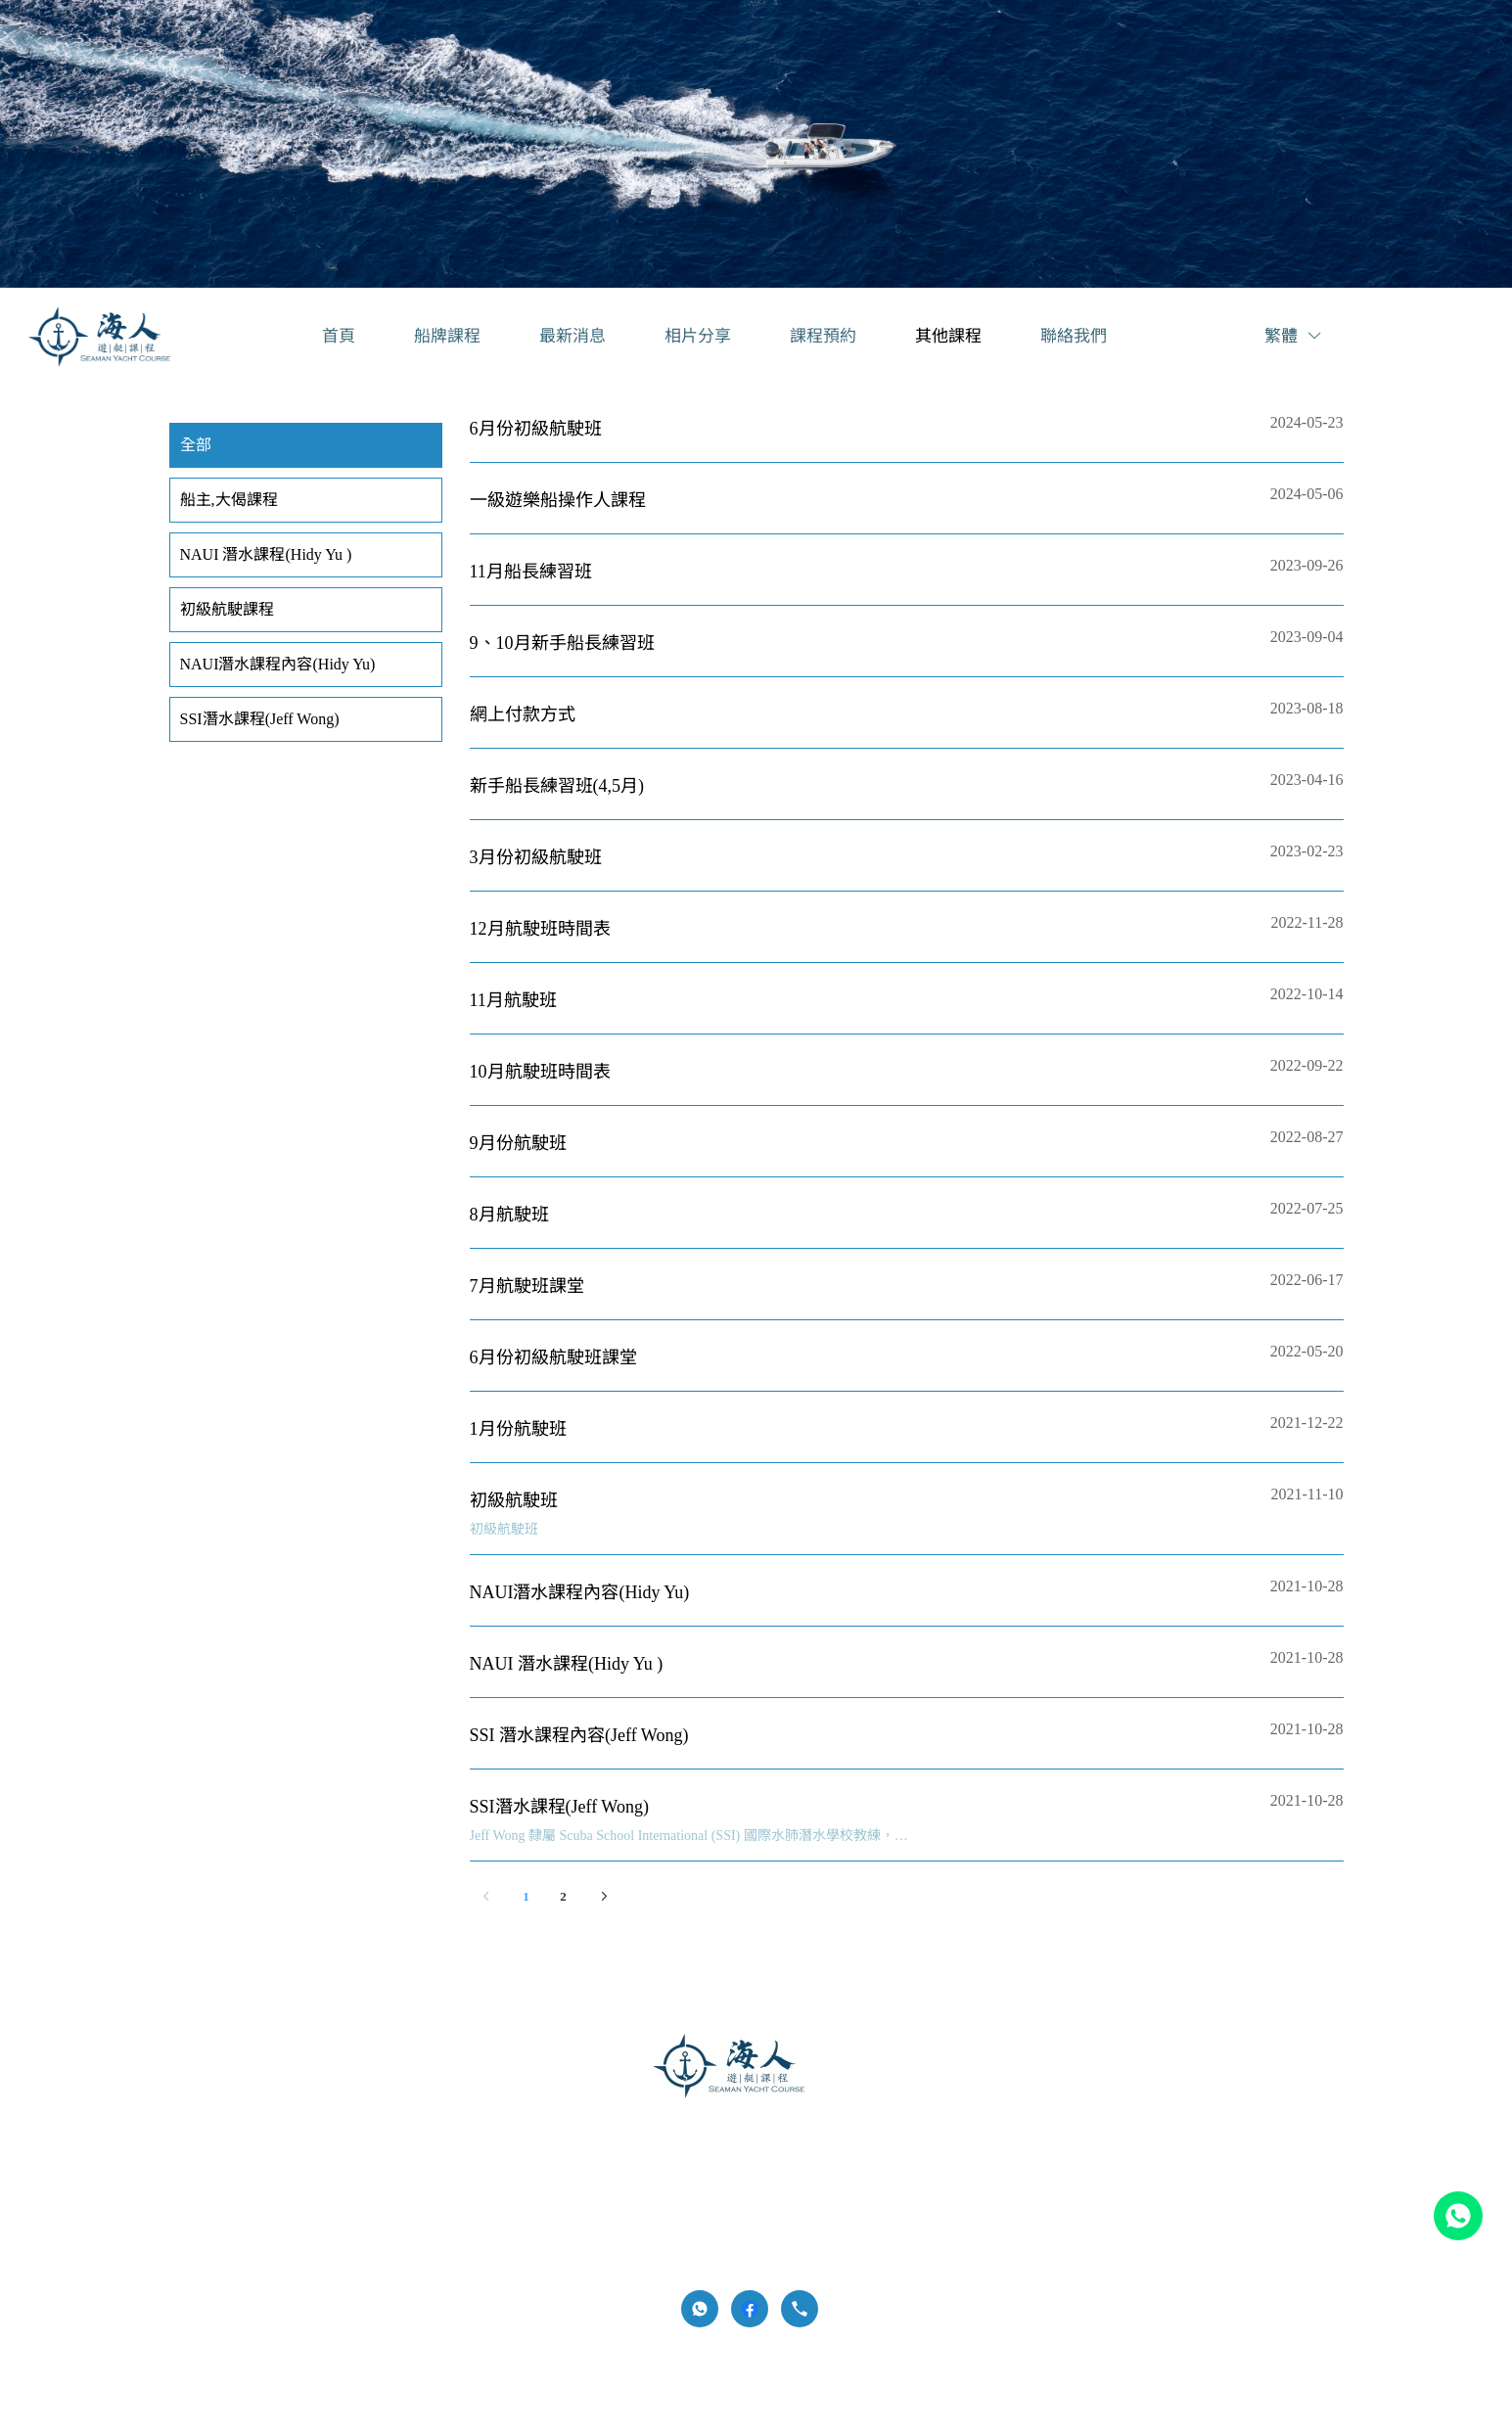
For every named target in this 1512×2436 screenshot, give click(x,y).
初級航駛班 (514, 1500)
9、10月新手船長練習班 (562, 643)
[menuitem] (338, 336)
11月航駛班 (513, 1000)
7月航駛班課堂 (527, 1286)
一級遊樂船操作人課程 (558, 500)
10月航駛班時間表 (540, 1071)
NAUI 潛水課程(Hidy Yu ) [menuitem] (266, 554)
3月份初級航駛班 (536, 857)
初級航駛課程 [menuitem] (227, 609)
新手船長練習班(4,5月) (557, 786)
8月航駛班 (509, 1214)
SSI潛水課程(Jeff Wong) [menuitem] (260, 719)
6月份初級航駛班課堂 (553, 1357)
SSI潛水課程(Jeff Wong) (559, 1806)
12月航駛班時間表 (540, 929)
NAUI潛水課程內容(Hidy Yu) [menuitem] (278, 664)
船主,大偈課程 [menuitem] (229, 499)
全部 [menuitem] (195, 445)
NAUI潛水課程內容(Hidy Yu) (580, 1592)
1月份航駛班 (518, 1429)
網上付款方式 (522, 714)
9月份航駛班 (518, 1143)
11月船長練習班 (531, 571)
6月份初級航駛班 (536, 428)
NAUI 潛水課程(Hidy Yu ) (567, 1664)
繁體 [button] (1293, 336)
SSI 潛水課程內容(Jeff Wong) (579, 1735)
